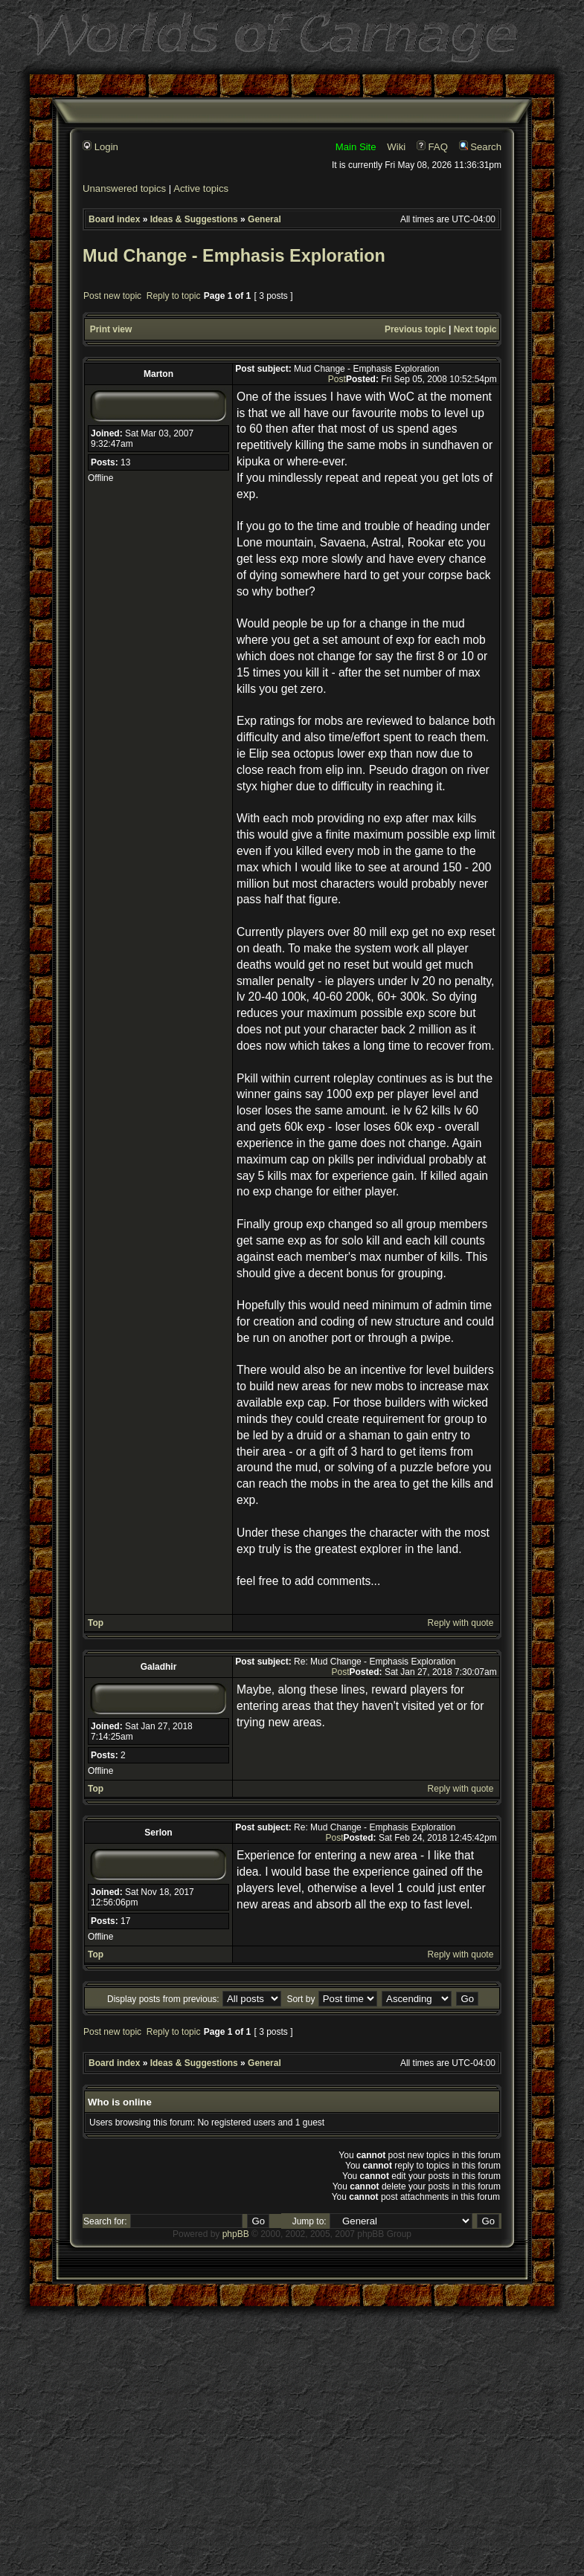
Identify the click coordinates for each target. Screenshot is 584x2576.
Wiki (396, 146)
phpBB (235, 2234)
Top (95, 1623)
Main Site (356, 146)
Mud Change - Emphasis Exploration (234, 255)
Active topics (200, 188)
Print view (111, 329)
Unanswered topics (124, 188)
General (264, 219)
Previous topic (415, 329)
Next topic (475, 329)
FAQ (432, 146)
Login (100, 146)
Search (480, 146)
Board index (114, 219)
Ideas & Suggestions (194, 219)
